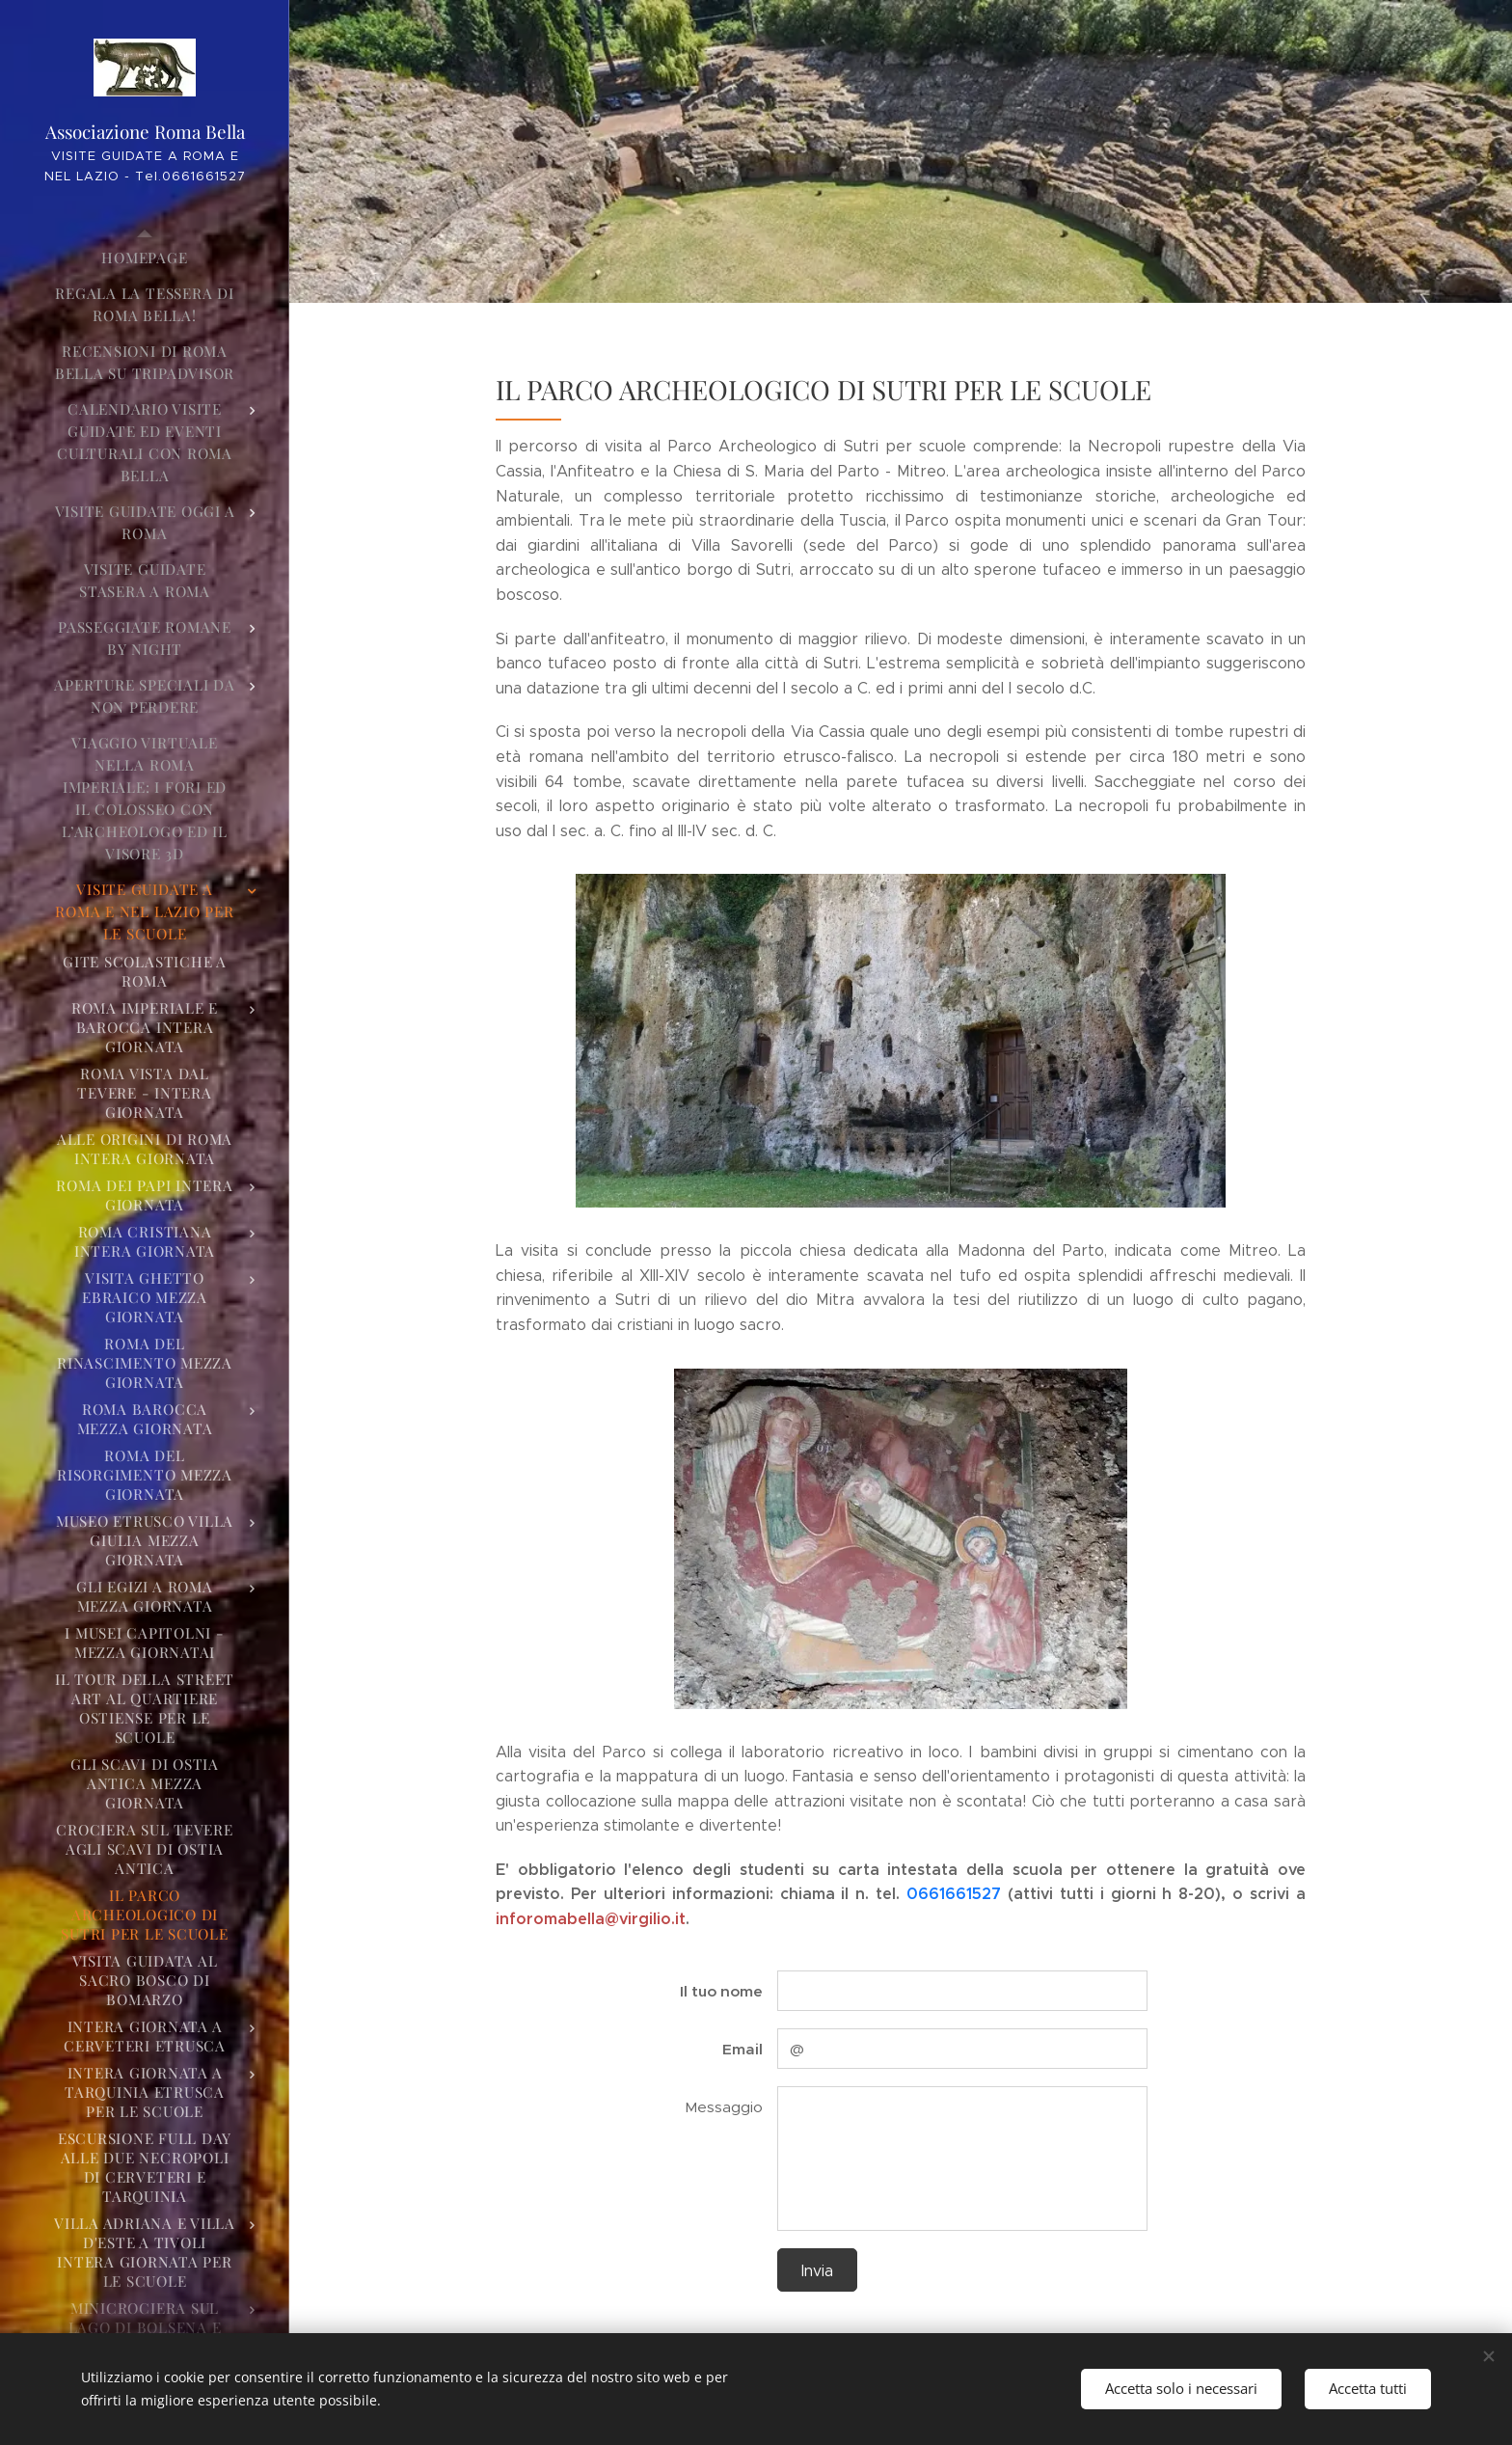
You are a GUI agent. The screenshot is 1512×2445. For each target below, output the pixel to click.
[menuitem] (145, 258)
